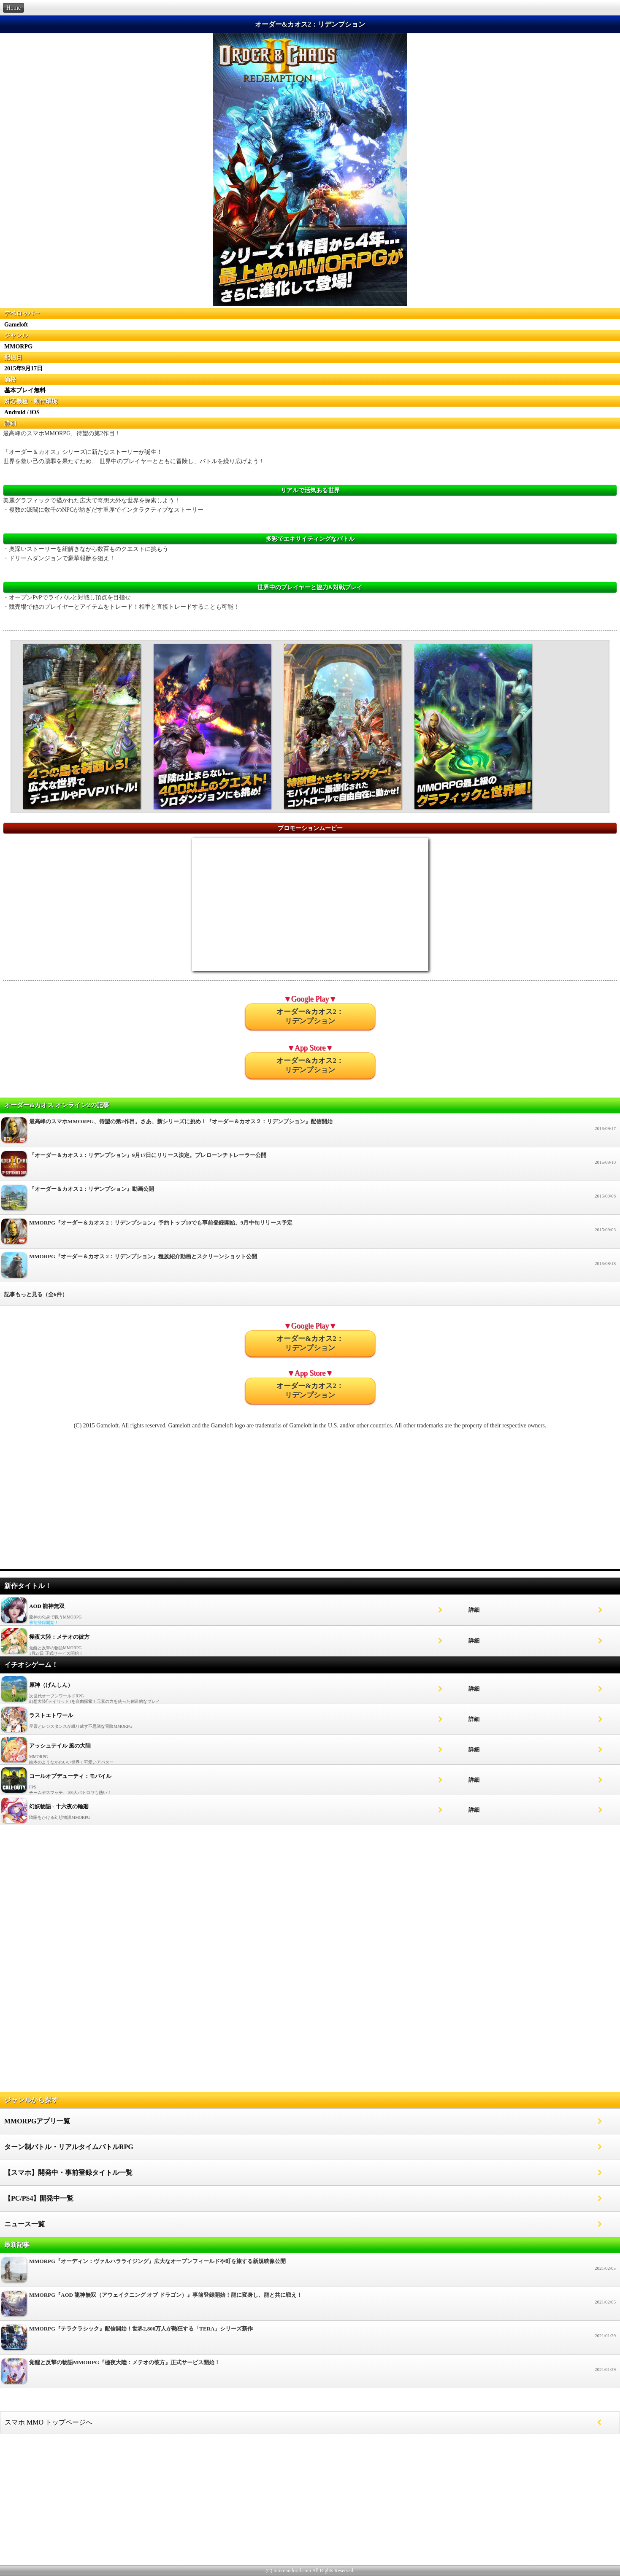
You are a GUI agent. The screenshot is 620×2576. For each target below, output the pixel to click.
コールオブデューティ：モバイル (70, 1776)
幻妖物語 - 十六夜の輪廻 (59, 1806)
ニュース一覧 (24, 2224)
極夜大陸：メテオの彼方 (59, 1637)
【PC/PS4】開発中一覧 (38, 2198)
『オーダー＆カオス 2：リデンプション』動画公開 (310, 1200)
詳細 (473, 1610)
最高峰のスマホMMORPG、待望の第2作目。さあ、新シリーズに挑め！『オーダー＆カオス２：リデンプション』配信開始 (310, 1132)
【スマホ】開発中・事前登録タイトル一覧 (68, 2172)
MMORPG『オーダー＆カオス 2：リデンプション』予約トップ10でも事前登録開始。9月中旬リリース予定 (310, 1233)
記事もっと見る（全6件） (36, 1294)
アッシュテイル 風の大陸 (60, 1746)
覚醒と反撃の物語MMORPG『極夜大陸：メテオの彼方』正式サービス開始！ (310, 2373)
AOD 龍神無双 (47, 1606)
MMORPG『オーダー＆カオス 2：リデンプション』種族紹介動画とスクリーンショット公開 (310, 1267)
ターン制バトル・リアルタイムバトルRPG (68, 2146)
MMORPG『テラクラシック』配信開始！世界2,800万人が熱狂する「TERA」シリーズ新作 (310, 2339)
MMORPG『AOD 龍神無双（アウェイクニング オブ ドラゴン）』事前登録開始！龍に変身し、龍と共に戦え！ (310, 2306)
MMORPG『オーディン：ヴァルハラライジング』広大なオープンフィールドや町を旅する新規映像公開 (310, 2272)
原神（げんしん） (51, 1685)
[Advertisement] (310, 1503)
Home (13, 8)
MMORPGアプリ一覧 (37, 2121)
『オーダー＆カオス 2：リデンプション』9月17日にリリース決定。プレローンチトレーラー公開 (310, 1166)
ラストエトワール (51, 1715)
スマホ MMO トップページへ (48, 2422)
